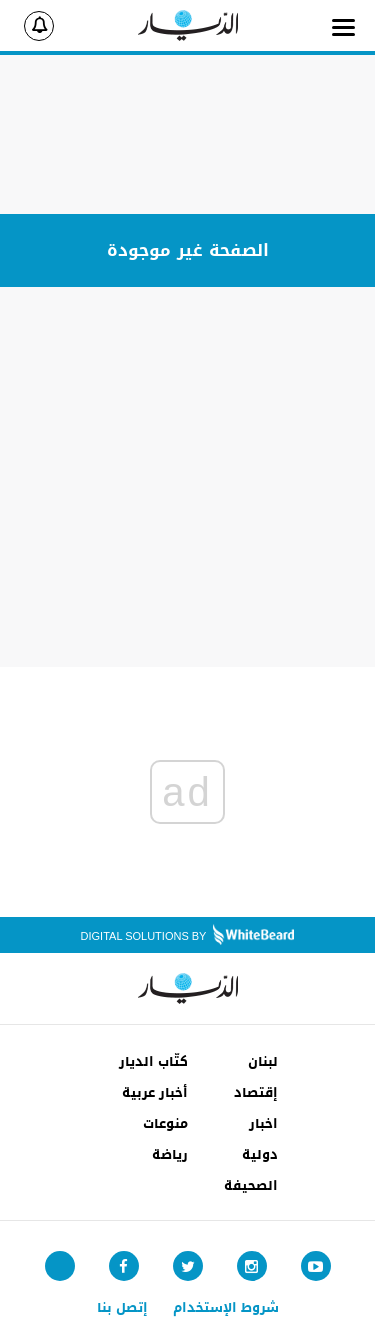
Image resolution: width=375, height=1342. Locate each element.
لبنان (263, 1061)
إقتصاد (256, 1092)
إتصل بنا (122, 1307)
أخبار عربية (155, 1092)
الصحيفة (251, 1185)
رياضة (170, 1154)
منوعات (165, 1123)
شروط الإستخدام (226, 1307)
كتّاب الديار (153, 1061)
